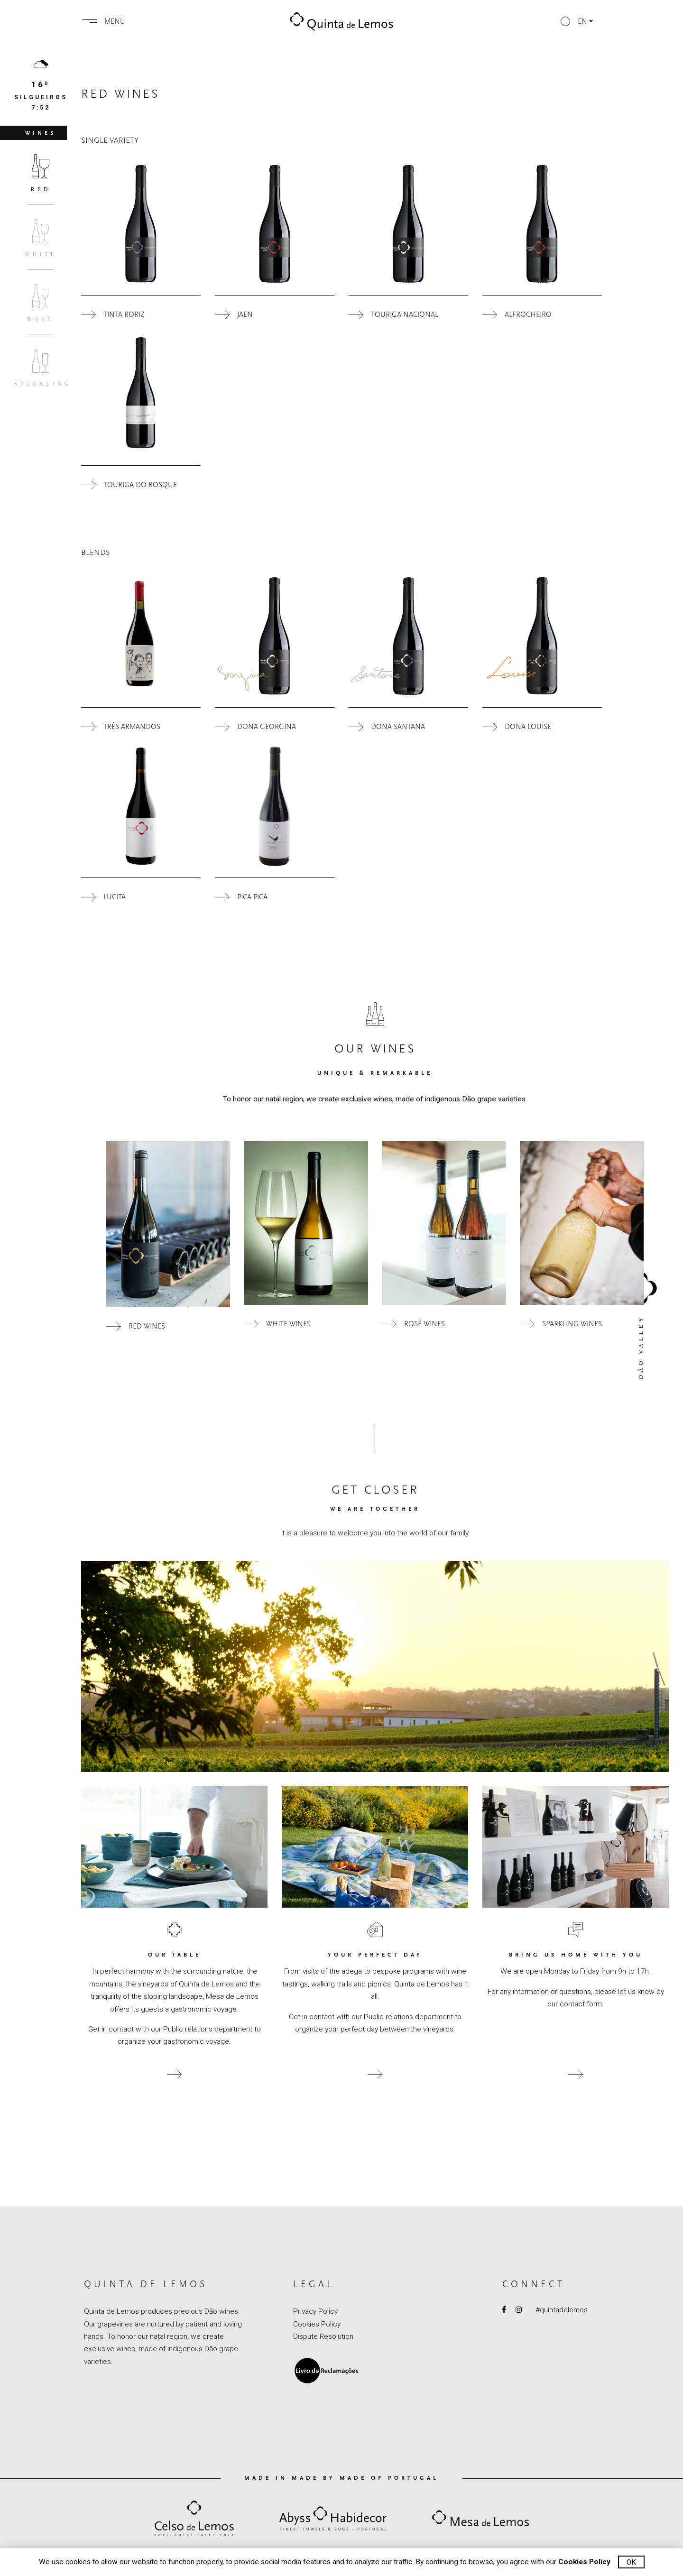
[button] (576, 21)
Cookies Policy (317, 2324)
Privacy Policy (315, 2311)
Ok (631, 2562)
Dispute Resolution (323, 2336)
